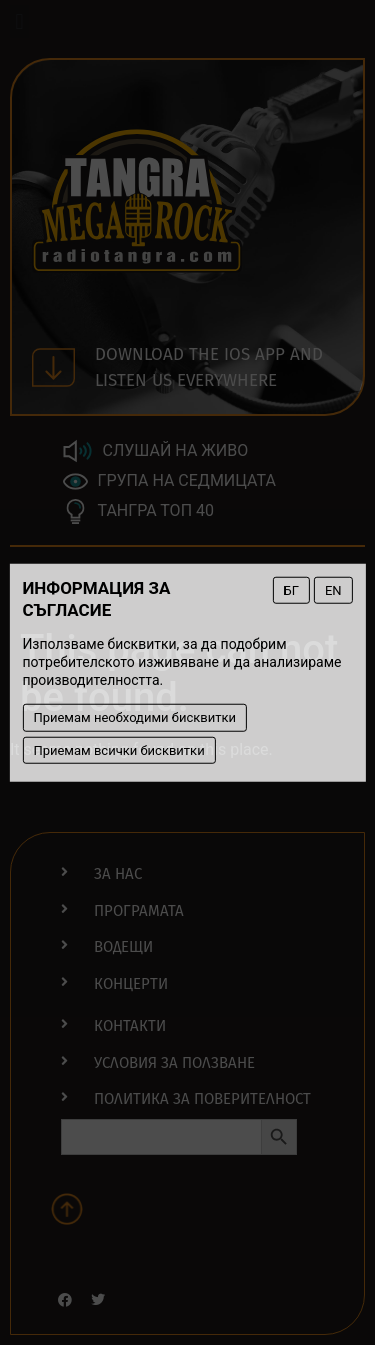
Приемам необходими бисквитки (134, 717)
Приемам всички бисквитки (118, 749)
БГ (291, 589)
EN (333, 589)
